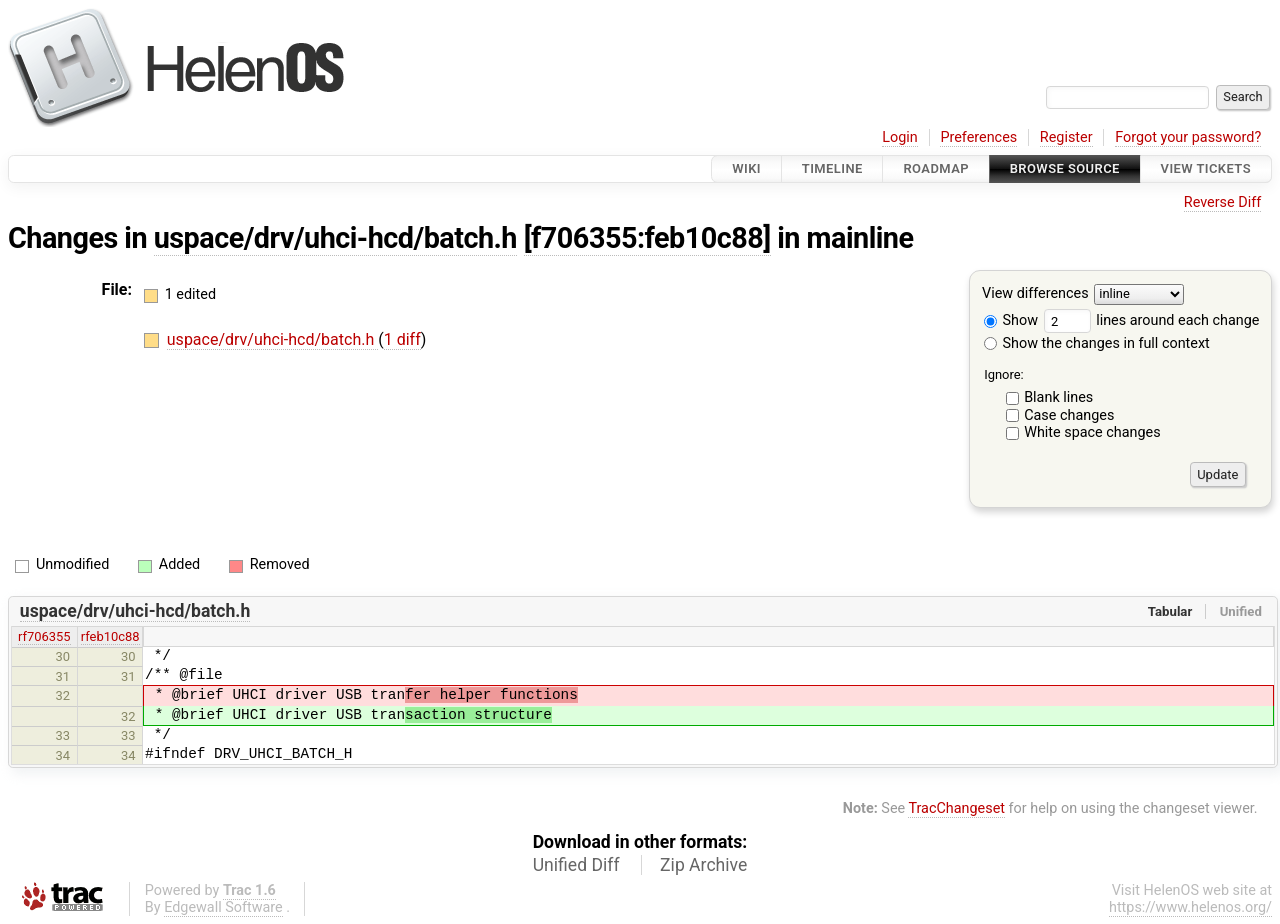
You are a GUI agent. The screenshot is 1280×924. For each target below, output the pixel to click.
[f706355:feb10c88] (647, 238)
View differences (1035, 294)
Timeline (832, 168)
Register (1066, 137)
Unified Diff (576, 865)
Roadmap (936, 168)
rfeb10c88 (110, 636)
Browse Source (1065, 168)
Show (1011, 320)
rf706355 (44, 636)
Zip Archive (703, 865)
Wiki (746, 168)
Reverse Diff (1222, 202)
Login (900, 137)
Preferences (978, 137)
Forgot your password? (1188, 137)
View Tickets (1206, 168)
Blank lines (1058, 397)
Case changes (1069, 415)
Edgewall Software (223, 907)
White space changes (1092, 432)
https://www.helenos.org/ (1190, 907)
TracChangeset (956, 808)
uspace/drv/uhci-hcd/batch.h (335, 238)
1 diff (402, 339)
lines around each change (1152, 320)
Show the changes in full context (1097, 343)
